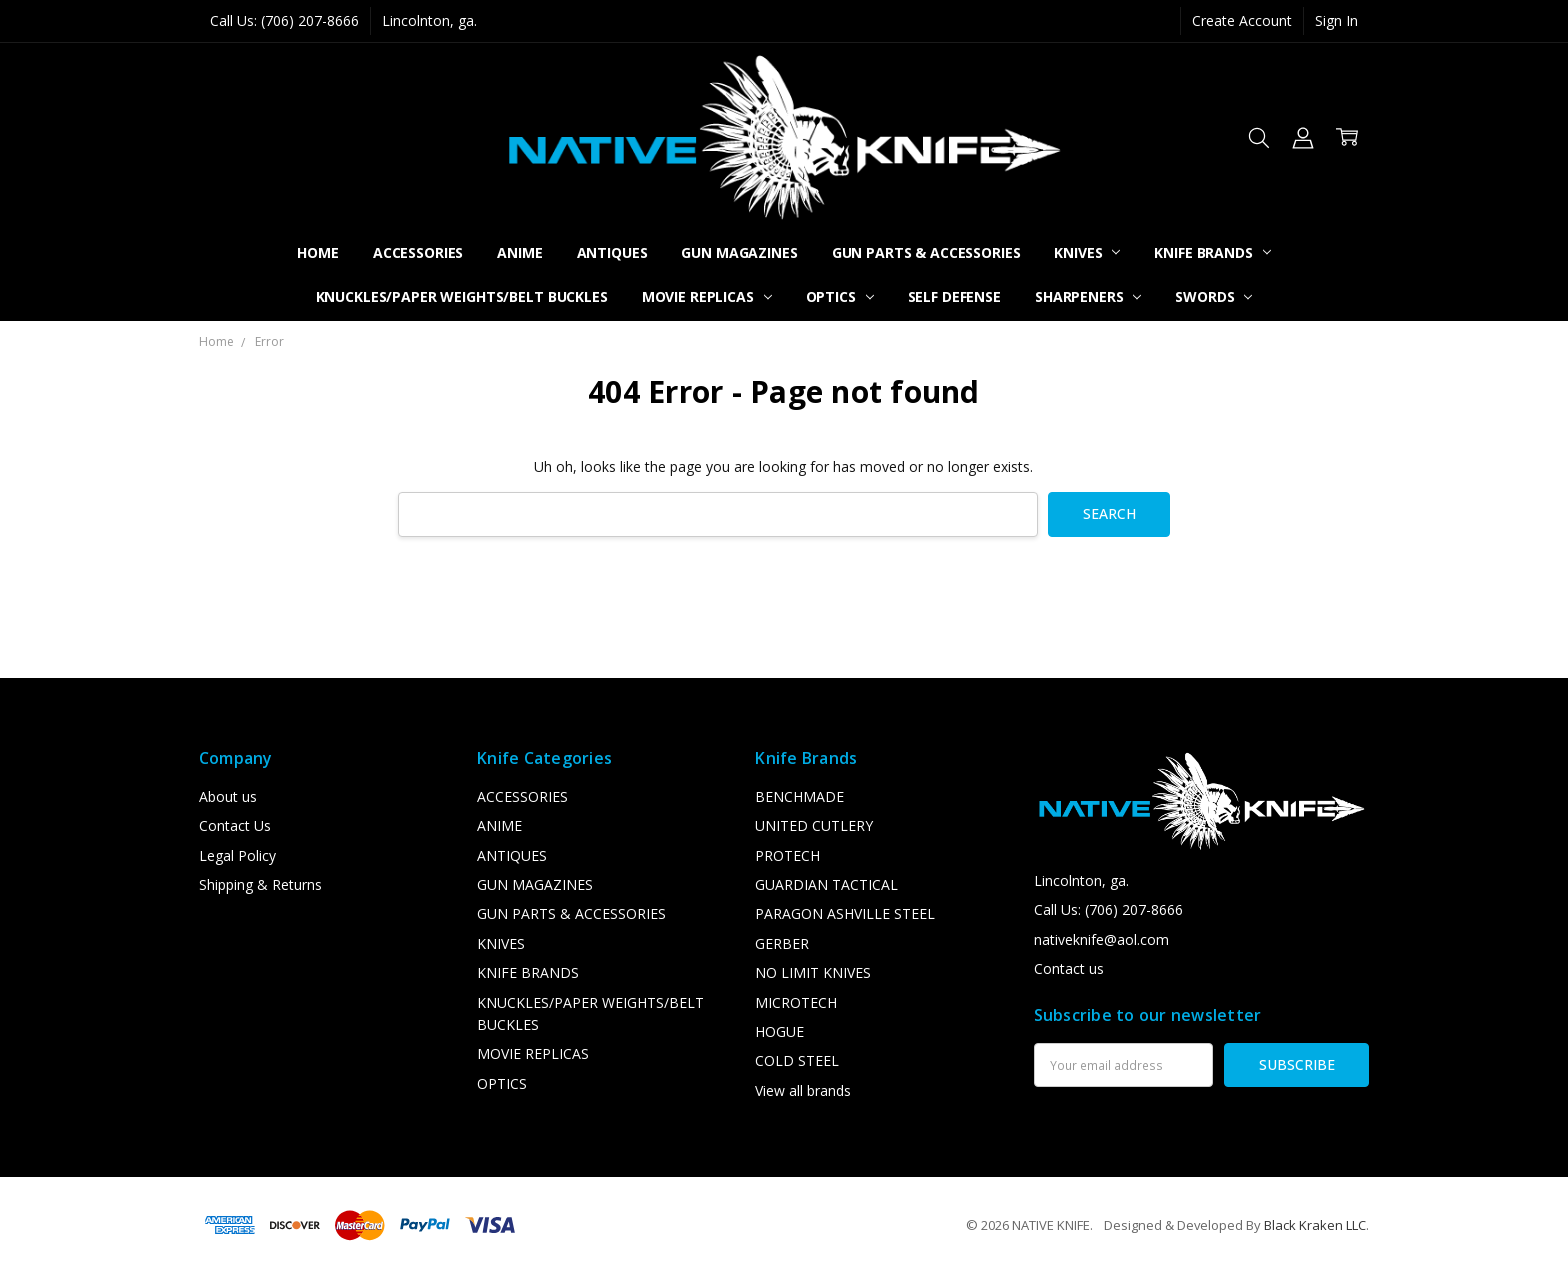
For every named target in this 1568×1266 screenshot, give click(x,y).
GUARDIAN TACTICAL (826, 884)
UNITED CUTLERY (814, 825)
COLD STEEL (797, 1060)
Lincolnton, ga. (429, 20)
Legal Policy (237, 855)
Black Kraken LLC (1315, 1225)
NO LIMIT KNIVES (813, 972)
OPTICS (840, 296)
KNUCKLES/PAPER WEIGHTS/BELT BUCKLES (462, 296)
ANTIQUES (612, 252)
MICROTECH (796, 1002)
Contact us (1069, 968)
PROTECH (787, 855)
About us (228, 796)
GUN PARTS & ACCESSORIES (926, 252)
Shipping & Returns (260, 884)
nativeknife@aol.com (1101, 939)
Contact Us (235, 825)
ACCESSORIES (418, 252)
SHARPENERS (1088, 296)
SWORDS (1213, 296)
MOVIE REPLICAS (707, 296)
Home (317, 252)
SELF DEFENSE (954, 296)
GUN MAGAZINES (739, 252)
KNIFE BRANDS (1212, 252)
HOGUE (779, 1031)
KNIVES (1087, 252)
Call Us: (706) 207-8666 (284, 20)
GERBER (782, 943)
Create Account (1242, 20)
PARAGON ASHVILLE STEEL (845, 913)
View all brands (803, 1090)
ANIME (519, 252)
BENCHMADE (799, 796)
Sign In (1336, 20)
